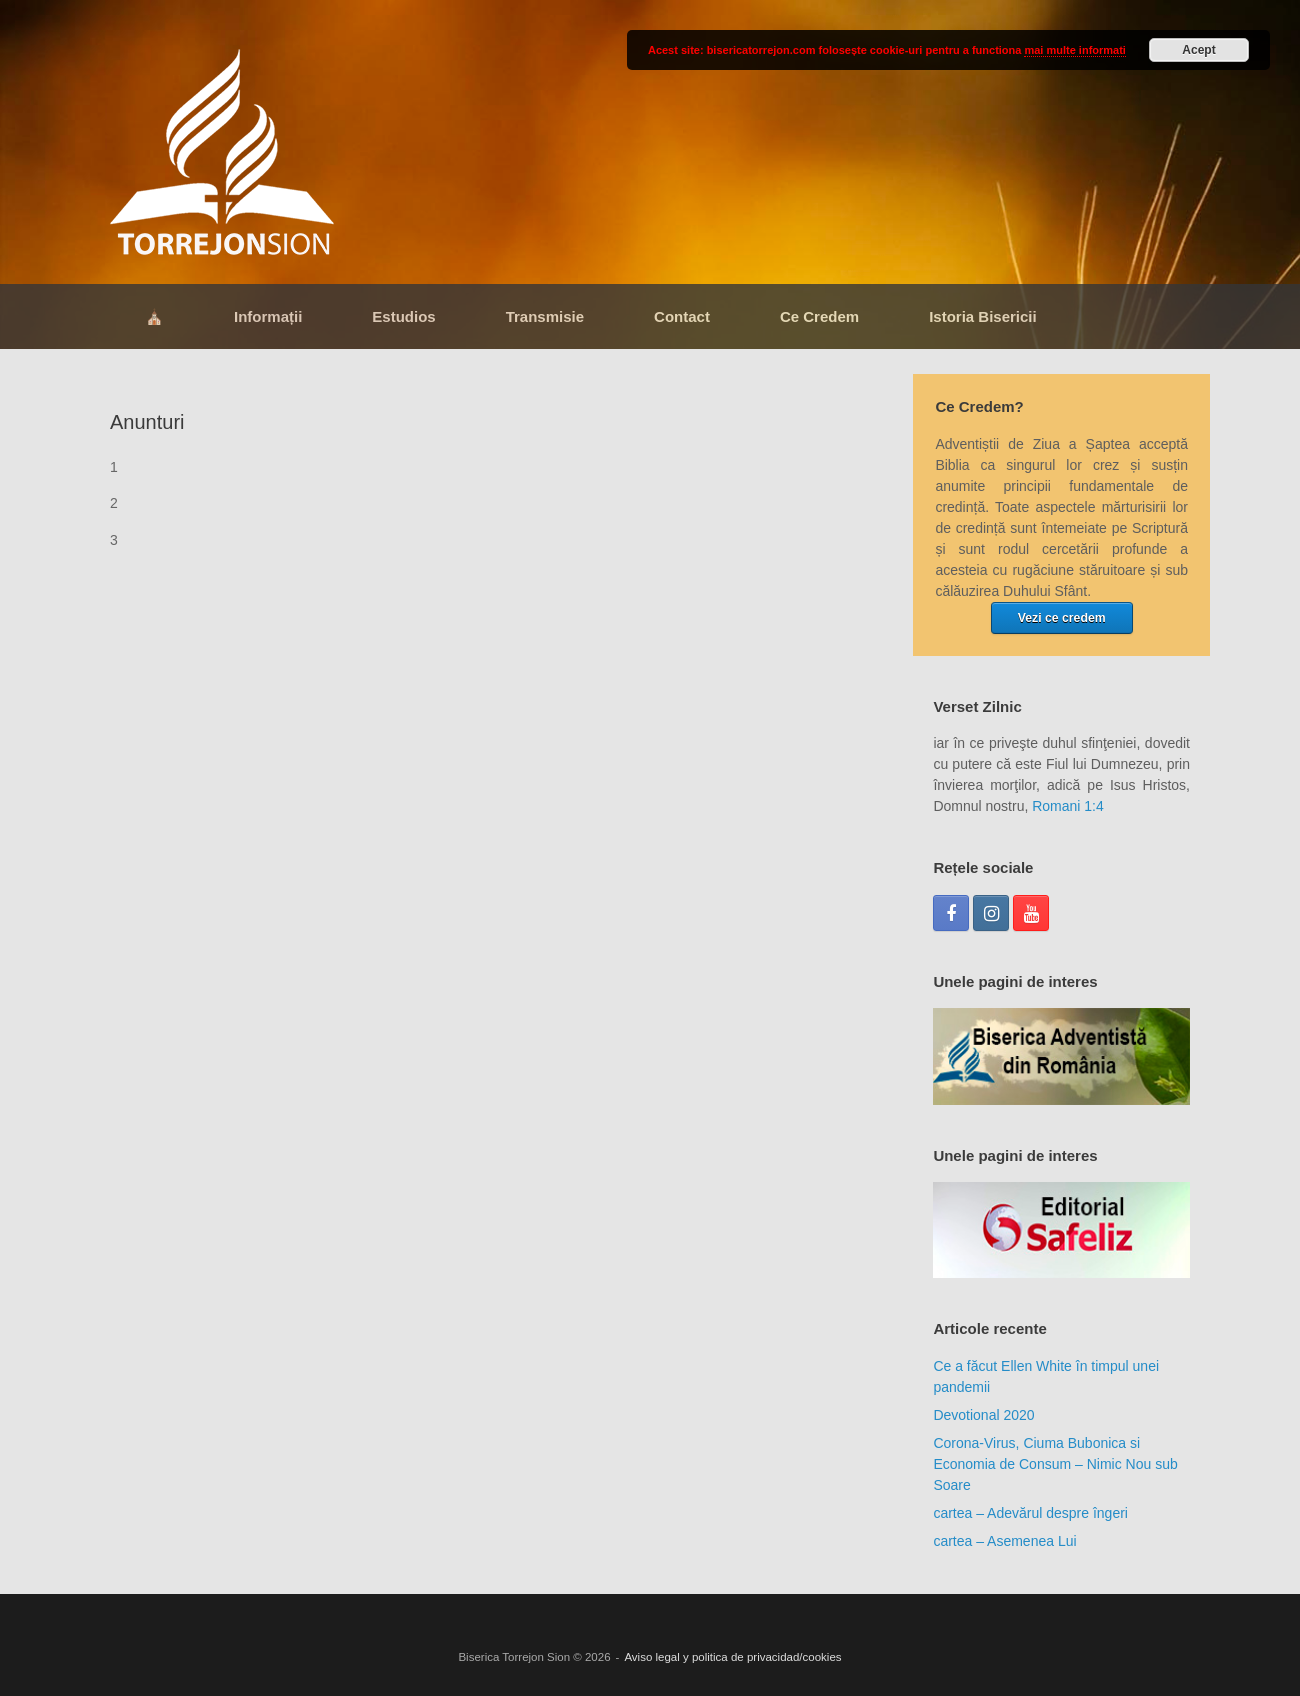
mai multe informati (1074, 50)
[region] (1061, 1056)
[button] (1061, 1056)
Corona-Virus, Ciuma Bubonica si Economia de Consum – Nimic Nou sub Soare (1055, 1464)
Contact (682, 316)
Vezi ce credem (1062, 618)
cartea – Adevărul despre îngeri (1030, 1513)
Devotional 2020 (983, 1415)
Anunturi (147, 422)
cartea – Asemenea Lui (1004, 1541)
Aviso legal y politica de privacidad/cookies (732, 1657)
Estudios (403, 316)
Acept (1198, 50)
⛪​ (154, 316)
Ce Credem (819, 316)
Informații (268, 316)
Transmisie (545, 316)
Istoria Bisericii (983, 316)
